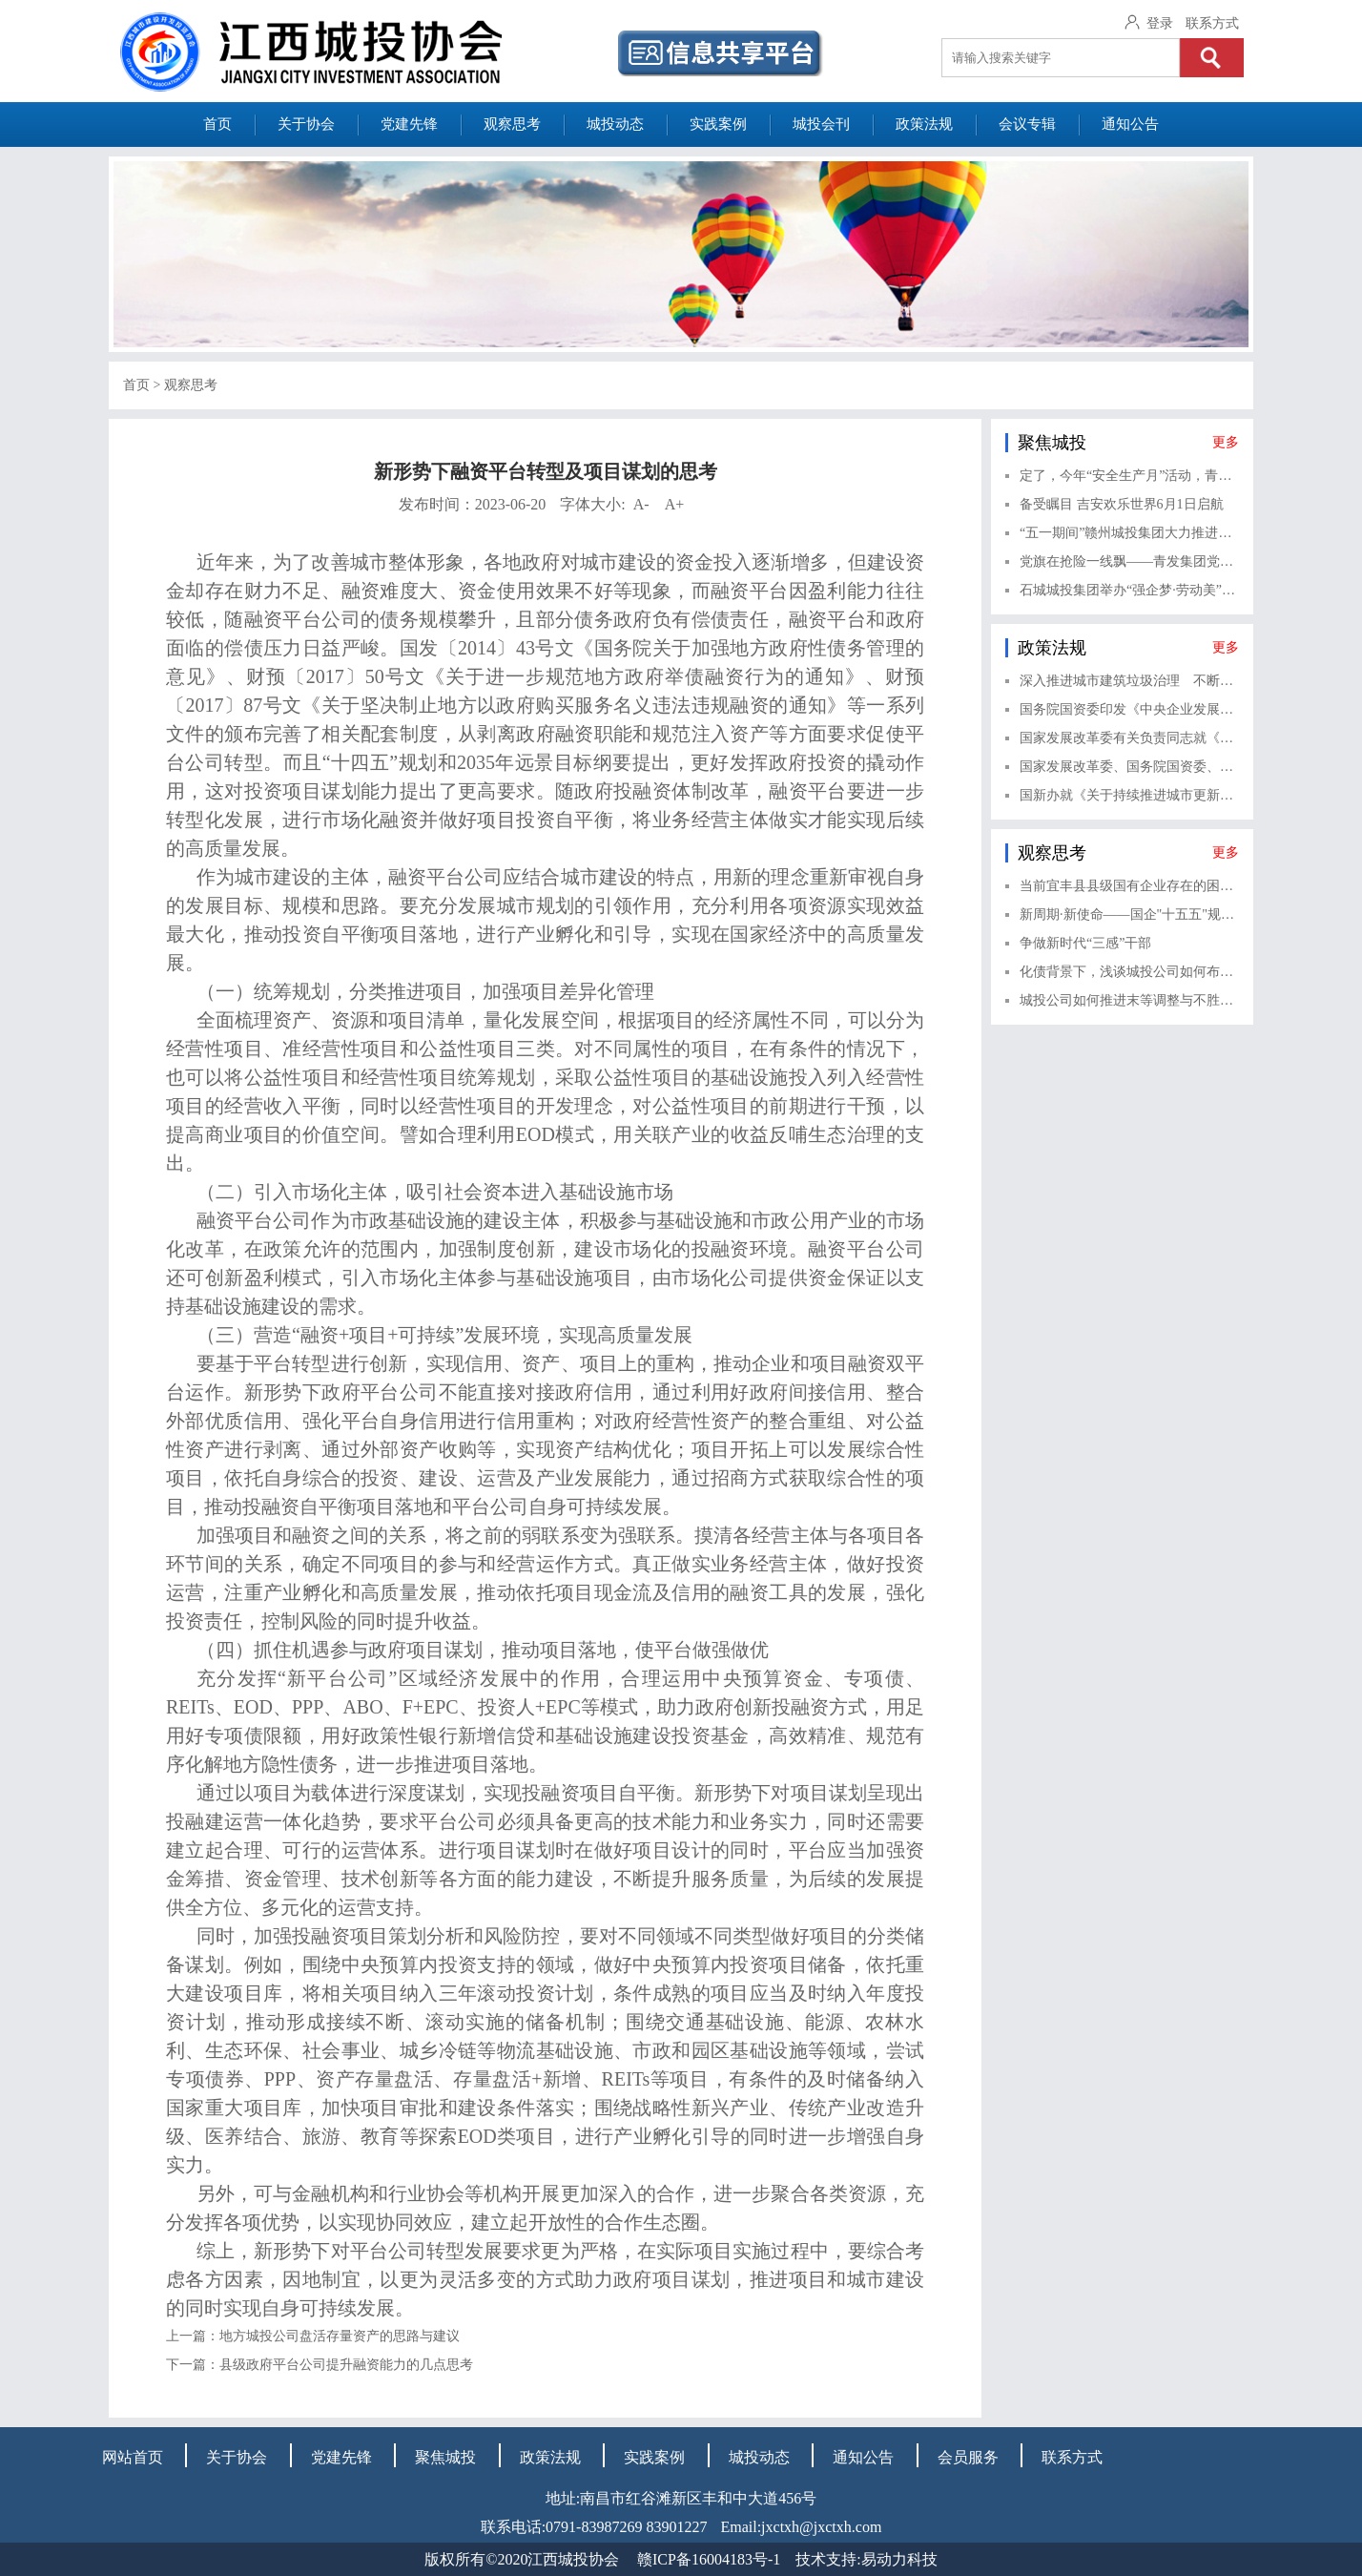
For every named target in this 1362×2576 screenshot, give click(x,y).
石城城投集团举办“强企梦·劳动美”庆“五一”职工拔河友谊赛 (1129, 590)
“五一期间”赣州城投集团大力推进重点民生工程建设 (1129, 533)
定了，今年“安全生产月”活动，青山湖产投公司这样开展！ (1129, 475)
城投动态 (615, 124)
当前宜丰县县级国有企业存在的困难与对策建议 (1129, 886)
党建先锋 (409, 124)
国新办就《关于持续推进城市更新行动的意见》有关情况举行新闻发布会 (1129, 795)
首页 (217, 124)
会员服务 (968, 2457)
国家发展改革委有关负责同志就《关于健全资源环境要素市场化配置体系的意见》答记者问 (1129, 738)
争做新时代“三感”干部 (1085, 943)
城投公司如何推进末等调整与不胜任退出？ (1129, 1000)
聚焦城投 (445, 2457)
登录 (1159, 23)
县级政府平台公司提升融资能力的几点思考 (346, 2365)
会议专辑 (1027, 124)
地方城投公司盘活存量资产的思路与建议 (339, 2336)
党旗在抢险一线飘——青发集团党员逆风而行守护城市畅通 (1129, 561)
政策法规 (924, 124)
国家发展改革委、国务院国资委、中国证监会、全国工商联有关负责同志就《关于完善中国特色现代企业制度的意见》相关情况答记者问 (1129, 766)
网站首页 (132, 2457)
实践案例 (718, 124)
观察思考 (512, 124)
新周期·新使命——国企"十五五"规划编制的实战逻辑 (1129, 914)
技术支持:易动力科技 (866, 2559)
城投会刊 (821, 124)
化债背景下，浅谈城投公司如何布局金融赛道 (1129, 972)
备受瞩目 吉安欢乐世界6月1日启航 (1122, 504)
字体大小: (622, 504)
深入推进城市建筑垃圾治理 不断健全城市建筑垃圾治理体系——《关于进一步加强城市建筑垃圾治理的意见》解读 (1129, 681)
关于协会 (306, 124)
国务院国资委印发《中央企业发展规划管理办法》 (1129, 709)
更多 (1225, 442)
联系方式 (1212, 23)
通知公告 (1130, 124)
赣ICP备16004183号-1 (708, 2559)
